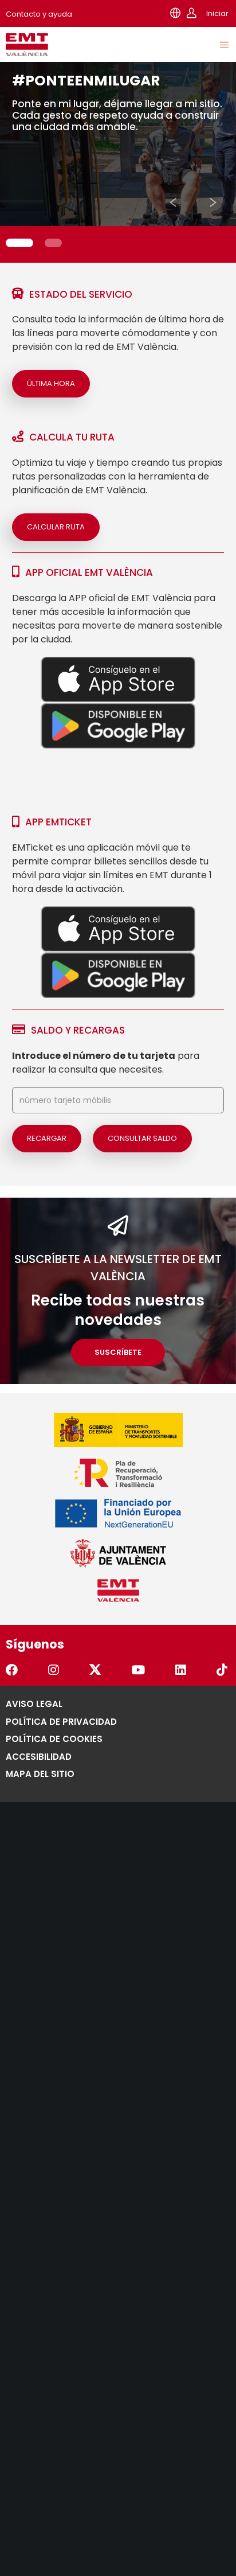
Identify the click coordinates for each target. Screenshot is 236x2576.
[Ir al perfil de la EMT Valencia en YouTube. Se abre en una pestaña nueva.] (139, 1671)
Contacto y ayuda (39, 14)
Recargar (46, 1138)
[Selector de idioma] (175, 13)
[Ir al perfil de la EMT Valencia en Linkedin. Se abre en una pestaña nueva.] (182, 1671)
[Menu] (224, 45)
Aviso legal (34, 1704)
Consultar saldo (142, 1138)
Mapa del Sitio (40, 1774)
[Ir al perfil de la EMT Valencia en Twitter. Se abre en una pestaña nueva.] (96, 1671)
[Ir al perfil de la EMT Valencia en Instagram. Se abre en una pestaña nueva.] (55, 1671)
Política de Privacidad (61, 1722)
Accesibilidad (39, 1757)
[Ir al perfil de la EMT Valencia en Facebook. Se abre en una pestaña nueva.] (13, 1671)
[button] (173, 202)
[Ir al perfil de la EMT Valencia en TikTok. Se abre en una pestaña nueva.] (223, 1671)
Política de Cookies (54, 1739)
